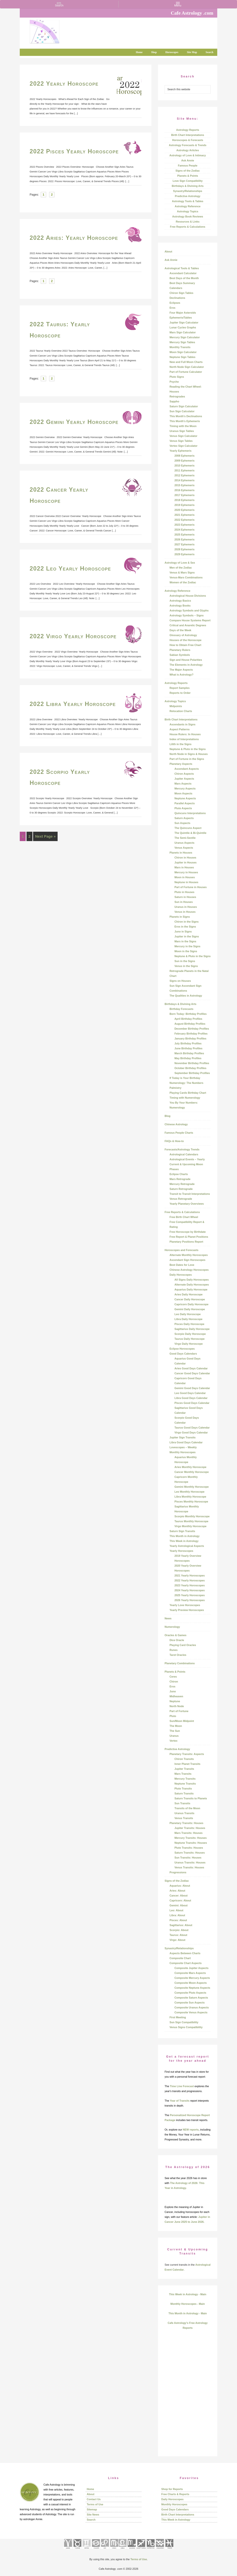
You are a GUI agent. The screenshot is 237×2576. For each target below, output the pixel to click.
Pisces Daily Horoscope (189, 1324)
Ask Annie (187, 160)
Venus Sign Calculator (183, 436)
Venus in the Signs (186, 966)
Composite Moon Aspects (190, 1982)
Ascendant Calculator (183, 273)
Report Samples (180, 688)
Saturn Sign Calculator (184, 406)
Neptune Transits (185, 1783)
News (168, 1618)
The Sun (175, 1730)
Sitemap (92, 2509)
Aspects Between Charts (185, 1953)
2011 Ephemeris (184, 470)
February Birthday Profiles (191, 1033)
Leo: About (176, 1910)
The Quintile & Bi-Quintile (190, 833)
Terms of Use (95, 2504)
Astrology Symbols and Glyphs (189, 610)
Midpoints (176, 706)
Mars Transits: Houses (188, 1833)
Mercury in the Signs (187, 946)
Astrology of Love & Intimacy (187, 155)
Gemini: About (179, 1905)
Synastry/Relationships (187, 191)
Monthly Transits (180, 347)
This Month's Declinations (186, 416)
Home (90, 2489)
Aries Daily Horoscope (188, 1294)
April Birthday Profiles (188, 1018)
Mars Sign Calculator (183, 332)
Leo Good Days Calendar (190, 1393)
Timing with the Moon (183, 426)
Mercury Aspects (185, 788)
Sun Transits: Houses (187, 1857)
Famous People (187, 165)
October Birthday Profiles (190, 1068)
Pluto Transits (183, 1788)
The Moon (176, 1726)
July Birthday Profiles (188, 1043)
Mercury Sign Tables (182, 342)
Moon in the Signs (185, 951)
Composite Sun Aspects (189, 2002)
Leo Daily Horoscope (187, 1314)
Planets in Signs (180, 916)
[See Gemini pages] (86, 2549)
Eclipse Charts (179, 1174)
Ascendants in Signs (182, 724)
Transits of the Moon (187, 1808)
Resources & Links (187, 221)
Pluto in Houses (184, 892)
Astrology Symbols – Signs (187, 615)
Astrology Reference (188, 206)
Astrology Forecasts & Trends (187, 145)
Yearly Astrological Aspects (187, 1546)
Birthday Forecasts (181, 1009)
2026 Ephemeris (184, 539)
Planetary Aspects (181, 764)
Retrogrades (177, 396)
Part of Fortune (179, 1711)
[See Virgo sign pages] (114, 2549)
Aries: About (177, 1890)
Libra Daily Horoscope (188, 1319)
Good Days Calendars (183, 1353)
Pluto (173, 1716)
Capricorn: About (180, 1900)
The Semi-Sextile (185, 837)
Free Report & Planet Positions (189, 1236)
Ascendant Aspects (186, 768)
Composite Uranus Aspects (191, 2007)
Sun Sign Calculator (182, 411)
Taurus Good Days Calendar (192, 1427)
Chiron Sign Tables (181, 293)
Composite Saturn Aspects (191, 1997)
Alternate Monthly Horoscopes (189, 1255)
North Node (177, 1706)
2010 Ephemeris (184, 465)
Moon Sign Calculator (183, 352)
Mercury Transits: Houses (190, 1838)
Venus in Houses (185, 911)
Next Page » (45, 836)
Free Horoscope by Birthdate (188, 1231)
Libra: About (177, 1915)
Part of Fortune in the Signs (187, 759)
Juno (173, 1691)
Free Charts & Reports (175, 2494)
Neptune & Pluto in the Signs (188, 749)
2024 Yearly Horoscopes (189, 1590)
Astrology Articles (187, 150)
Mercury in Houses (186, 872)
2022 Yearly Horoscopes (189, 1580)
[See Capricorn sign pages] (151, 2549)
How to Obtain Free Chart (185, 645)
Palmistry (175, 1087)
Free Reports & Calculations (187, 226)
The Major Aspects (181, 669)
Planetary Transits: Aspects (187, 1754)
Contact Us (94, 2499)
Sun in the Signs (184, 961)
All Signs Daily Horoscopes (191, 1279)
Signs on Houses (180, 980)
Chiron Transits (184, 1759)
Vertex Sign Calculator (184, 445)
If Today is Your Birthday (185, 1078)
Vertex (173, 1740)
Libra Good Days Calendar (191, 1398)
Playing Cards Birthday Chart (188, 1092)
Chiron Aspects (184, 773)
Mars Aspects (182, 783)
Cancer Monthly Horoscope (191, 1472)
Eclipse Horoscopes (182, 1348)
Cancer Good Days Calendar (192, 1373)
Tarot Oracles (178, 1655)
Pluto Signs (177, 376)
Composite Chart (180, 1958)
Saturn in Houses (185, 897)
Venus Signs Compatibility (186, 2027)
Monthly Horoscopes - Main (188, 2303)
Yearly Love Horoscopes (185, 1605)
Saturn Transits (184, 1793)
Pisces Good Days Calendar (192, 1403)
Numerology (172, 1626)
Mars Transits (182, 1773)
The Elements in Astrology (186, 664)
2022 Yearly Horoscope (64, 83)
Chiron (174, 1681)
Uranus (174, 1735)
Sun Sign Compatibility (184, 2022)
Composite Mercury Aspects (192, 1978)
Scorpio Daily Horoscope (190, 1334)
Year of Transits (179, 2100)
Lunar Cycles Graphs (183, 327)
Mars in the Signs (185, 941)
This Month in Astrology (185, 1536)
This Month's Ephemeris (185, 421)
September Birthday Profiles (192, 1073)
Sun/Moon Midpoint (182, 1721)
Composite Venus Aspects (190, 2012)
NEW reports (191, 2129)
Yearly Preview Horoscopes (187, 1610)
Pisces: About (178, 1920)
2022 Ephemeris (184, 519)
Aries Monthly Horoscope (190, 1467)
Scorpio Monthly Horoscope (192, 1516)
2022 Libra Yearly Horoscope (73, 704)
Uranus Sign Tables (182, 431)
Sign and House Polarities (186, 659)
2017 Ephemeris (184, 495)
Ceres (173, 1676)
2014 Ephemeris (184, 480)
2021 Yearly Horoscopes (189, 1575)
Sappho (174, 401)
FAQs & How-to (174, 1141)
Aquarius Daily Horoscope (190, 1289)
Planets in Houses (181, 852)
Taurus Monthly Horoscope (191, 1521)
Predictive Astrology (187, 196)
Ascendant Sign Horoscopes (187, 1260)
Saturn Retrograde (181, 1189)
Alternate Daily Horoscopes (191, 1284)
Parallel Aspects (184, 803)
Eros (172, 307)
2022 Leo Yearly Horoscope (70, 568)
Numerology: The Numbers (186, 1083)
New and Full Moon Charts (186, 362)
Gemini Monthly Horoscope (191, 1486)
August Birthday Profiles (189, 1023)
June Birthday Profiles (188, 1048)
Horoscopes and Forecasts (181, 1250)
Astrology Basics (180, 600)
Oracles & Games (175, 1635)
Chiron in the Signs (186, 921)
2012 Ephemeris (184, 475)
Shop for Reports (172, 2489)
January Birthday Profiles (190, 1038)
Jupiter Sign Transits (183, 1437)
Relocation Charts (181, 711)
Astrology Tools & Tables (187, 201)
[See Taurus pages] (77, 2549)
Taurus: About (178, 1935)
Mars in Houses (184, 867)
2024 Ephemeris (184, 529)
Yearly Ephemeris (180, 450)
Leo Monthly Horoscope (189, 1491)
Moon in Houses (184, 877)
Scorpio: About (179, 1930)
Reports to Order (180, 693)
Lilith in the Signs (180, 744)
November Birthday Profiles (191, 1063)
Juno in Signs (183, 931)
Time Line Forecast (182, 2086)
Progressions (178, 1872)
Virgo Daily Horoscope (188, 1343)
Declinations (177, 298)
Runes (174, 1650)
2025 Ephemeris (184, 534)
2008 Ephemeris (184, 455)
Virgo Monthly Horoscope (190, 1526)
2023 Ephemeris (184, 524)
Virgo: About (177, 1940)
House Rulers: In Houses (185, 734)
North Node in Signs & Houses (189, 754)
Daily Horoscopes (181, 1274)
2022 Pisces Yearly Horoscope (74, 151)
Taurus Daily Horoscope (189, 1338)
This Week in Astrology (184, 1541)
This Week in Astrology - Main (187, 2294)
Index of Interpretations (184, 739)
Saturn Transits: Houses (189, 1852)
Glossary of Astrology (183, 635)
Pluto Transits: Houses (188, 1847)
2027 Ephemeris (184, 544)
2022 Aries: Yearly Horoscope (74, 237)
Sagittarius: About (181, 1925)
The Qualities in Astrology (186, 995)
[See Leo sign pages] (105, 2549)
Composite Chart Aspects (186, 1963)
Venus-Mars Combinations (186, 577)
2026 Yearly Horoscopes (189, 1600)
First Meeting (178, 2017)
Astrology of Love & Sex (180, 562)
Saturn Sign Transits (182, 1531)
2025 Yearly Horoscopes (189, 1595)
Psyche (174, 381)
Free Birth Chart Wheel (184, 1217)
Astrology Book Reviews (187, 216)
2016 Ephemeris (184, 490)
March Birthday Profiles (189, 1053)
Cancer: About (179, 1895)
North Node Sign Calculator (187, 367)
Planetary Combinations (180, 1663)
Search (91, 2519)
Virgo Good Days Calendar (191, 1432)
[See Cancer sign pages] (96, 2549)
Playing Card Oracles (183, 1645)
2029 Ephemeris (184, 554)
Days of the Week (180, 630)
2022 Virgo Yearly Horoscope (73, 636)
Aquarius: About (180, 1885)
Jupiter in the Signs (186, 936)
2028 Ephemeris (184, 549)
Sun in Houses (183, 902)
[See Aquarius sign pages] (159, 2549)
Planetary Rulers (180, 650)
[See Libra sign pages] (122, 2549)
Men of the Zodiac (181, 567)
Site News (93, 2514)
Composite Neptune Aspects (192, 1987)
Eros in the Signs (185, 926)
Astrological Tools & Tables (182, 268)
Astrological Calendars (184, 1154)
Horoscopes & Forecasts (187, 140)
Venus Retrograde (181, 1198)
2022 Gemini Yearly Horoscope (74, 421)
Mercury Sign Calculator (185, 337)
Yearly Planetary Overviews (187, 1203)
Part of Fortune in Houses (190, 887)
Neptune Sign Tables (182, 357)
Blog (168, 1116)
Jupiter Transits (184, 1768)
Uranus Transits (184, 1813)
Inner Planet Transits (187, 1764)
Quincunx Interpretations (190, 813)
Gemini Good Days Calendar (192, 1388)
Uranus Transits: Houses (190, 1862)
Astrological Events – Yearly (187, 1159)
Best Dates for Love (182, 1265)
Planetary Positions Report (186, 1241)
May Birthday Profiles (187, 1058)
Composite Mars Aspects (190, 1973)
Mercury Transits (185, 1778)
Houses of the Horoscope (185, 640)
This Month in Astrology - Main (187, 2313)
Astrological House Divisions (188, 595)
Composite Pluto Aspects (190, 1992)
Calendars (176, 288)
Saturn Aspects (184, 818)
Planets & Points (187, 175)
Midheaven (176, 1696)
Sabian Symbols (180, 655)
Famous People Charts (179, 1132)
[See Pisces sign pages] (169, 2549)
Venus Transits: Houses (189, 1867)
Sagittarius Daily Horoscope (192, 1329)
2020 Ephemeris (184, 510)
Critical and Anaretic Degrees (188, 625)
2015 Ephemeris (184, 485)
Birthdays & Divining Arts (187, 186)
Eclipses (175, 302)
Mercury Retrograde (182, 1184)
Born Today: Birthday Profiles (188, 1014)
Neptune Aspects (185, 798)
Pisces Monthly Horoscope (191, 1501)
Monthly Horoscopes (183, 1452)
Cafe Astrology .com (54, 30)
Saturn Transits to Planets (190, 1798)
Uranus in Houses (185, 907)
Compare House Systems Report (190, 620)
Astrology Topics (187, 211)
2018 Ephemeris (184, 500)
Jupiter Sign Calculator (184, 322)
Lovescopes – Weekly (183, 1447)
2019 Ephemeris (184, 505)
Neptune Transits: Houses (190, 1842)
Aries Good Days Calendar (191, 1368)
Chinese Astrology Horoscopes (189, 1269)
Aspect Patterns (180, 729)
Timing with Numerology (185, 1097)
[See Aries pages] (68, 2549)
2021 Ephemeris (184, 514)
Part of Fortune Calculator (186, 371)
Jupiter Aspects (184, 778)
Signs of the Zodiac (187, 170)
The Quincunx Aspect (187, 828)
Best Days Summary (182, 283)
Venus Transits (183, 1818)
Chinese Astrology (176, 1124)
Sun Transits (182, 1803)
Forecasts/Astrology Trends (182, 1149)
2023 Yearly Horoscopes (189, 1585)
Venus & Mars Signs (182, 572)
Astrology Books (180, 605)
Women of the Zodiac (183, 582)
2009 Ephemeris (184, 460)
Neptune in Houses (186, 882)
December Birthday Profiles (191, 1028)
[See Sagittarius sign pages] (141, 2549)
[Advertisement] (187, 2398)
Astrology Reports (187, 130)
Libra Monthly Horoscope (190, 1496)
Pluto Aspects (183, 808)
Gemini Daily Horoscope (189, 1309)
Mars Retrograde (180, 1179)
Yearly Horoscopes (181, 1551)
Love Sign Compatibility (188, 180)
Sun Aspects (182, 823)
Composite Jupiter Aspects (191, 1968)
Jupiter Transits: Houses (189, 1828)
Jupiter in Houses (185, 862)
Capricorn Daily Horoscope (191, 1304)
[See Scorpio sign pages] (131, 2549)
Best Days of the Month (184, 278)
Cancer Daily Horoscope (189, 1299)
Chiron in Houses (185, 857)
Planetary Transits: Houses (186, 1823)
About (168, 251)
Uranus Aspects (184, 842)
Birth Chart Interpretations (187, 135)
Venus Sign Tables (181, 441)
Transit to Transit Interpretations (190, 1194)
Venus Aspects (183, 847)
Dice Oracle (177, 1640)
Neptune (175, 1701)
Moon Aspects (183, 793)
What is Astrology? (181, 674)
